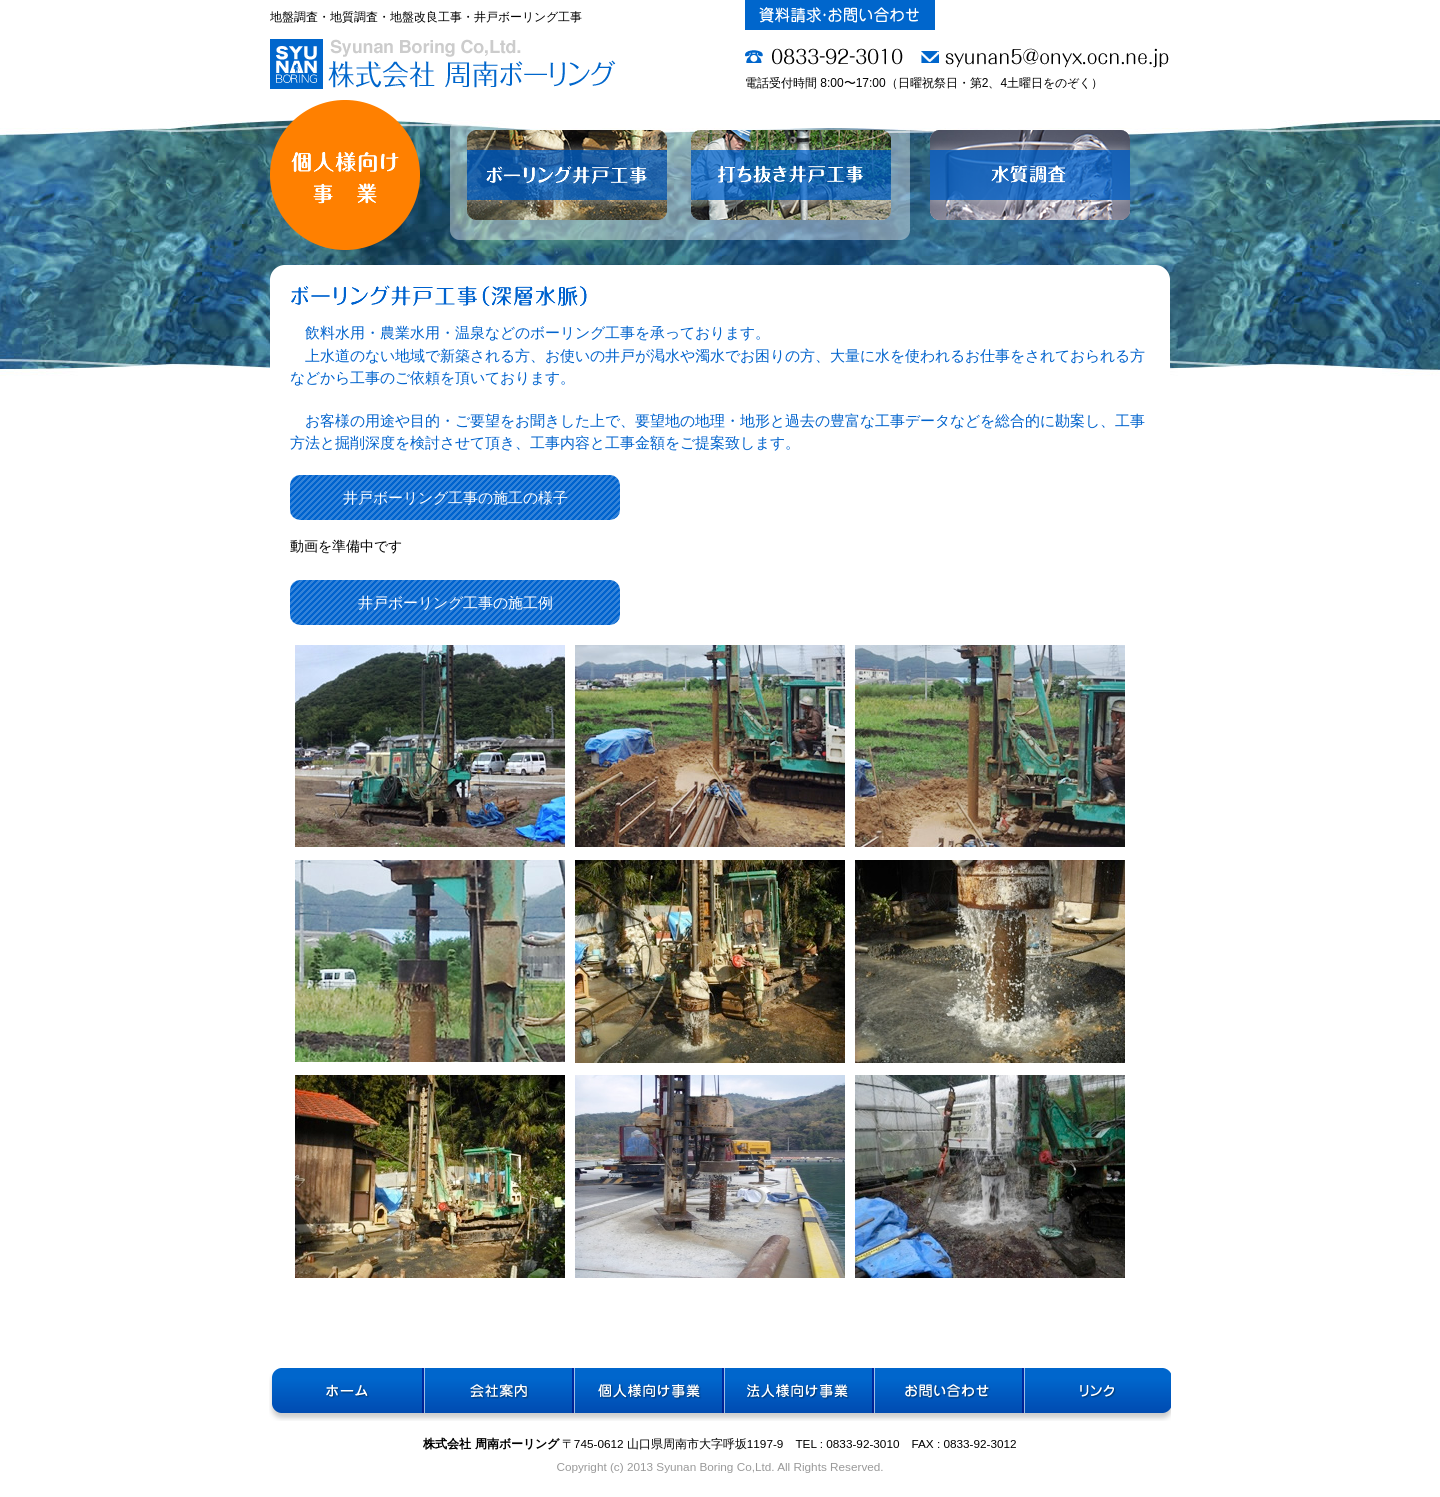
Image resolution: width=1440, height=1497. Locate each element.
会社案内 (496, 1395)
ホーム (345, 1395)
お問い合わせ (946, 1395)
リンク (1096, 1395)
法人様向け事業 (796, 1395)
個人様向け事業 (646, 1395)
